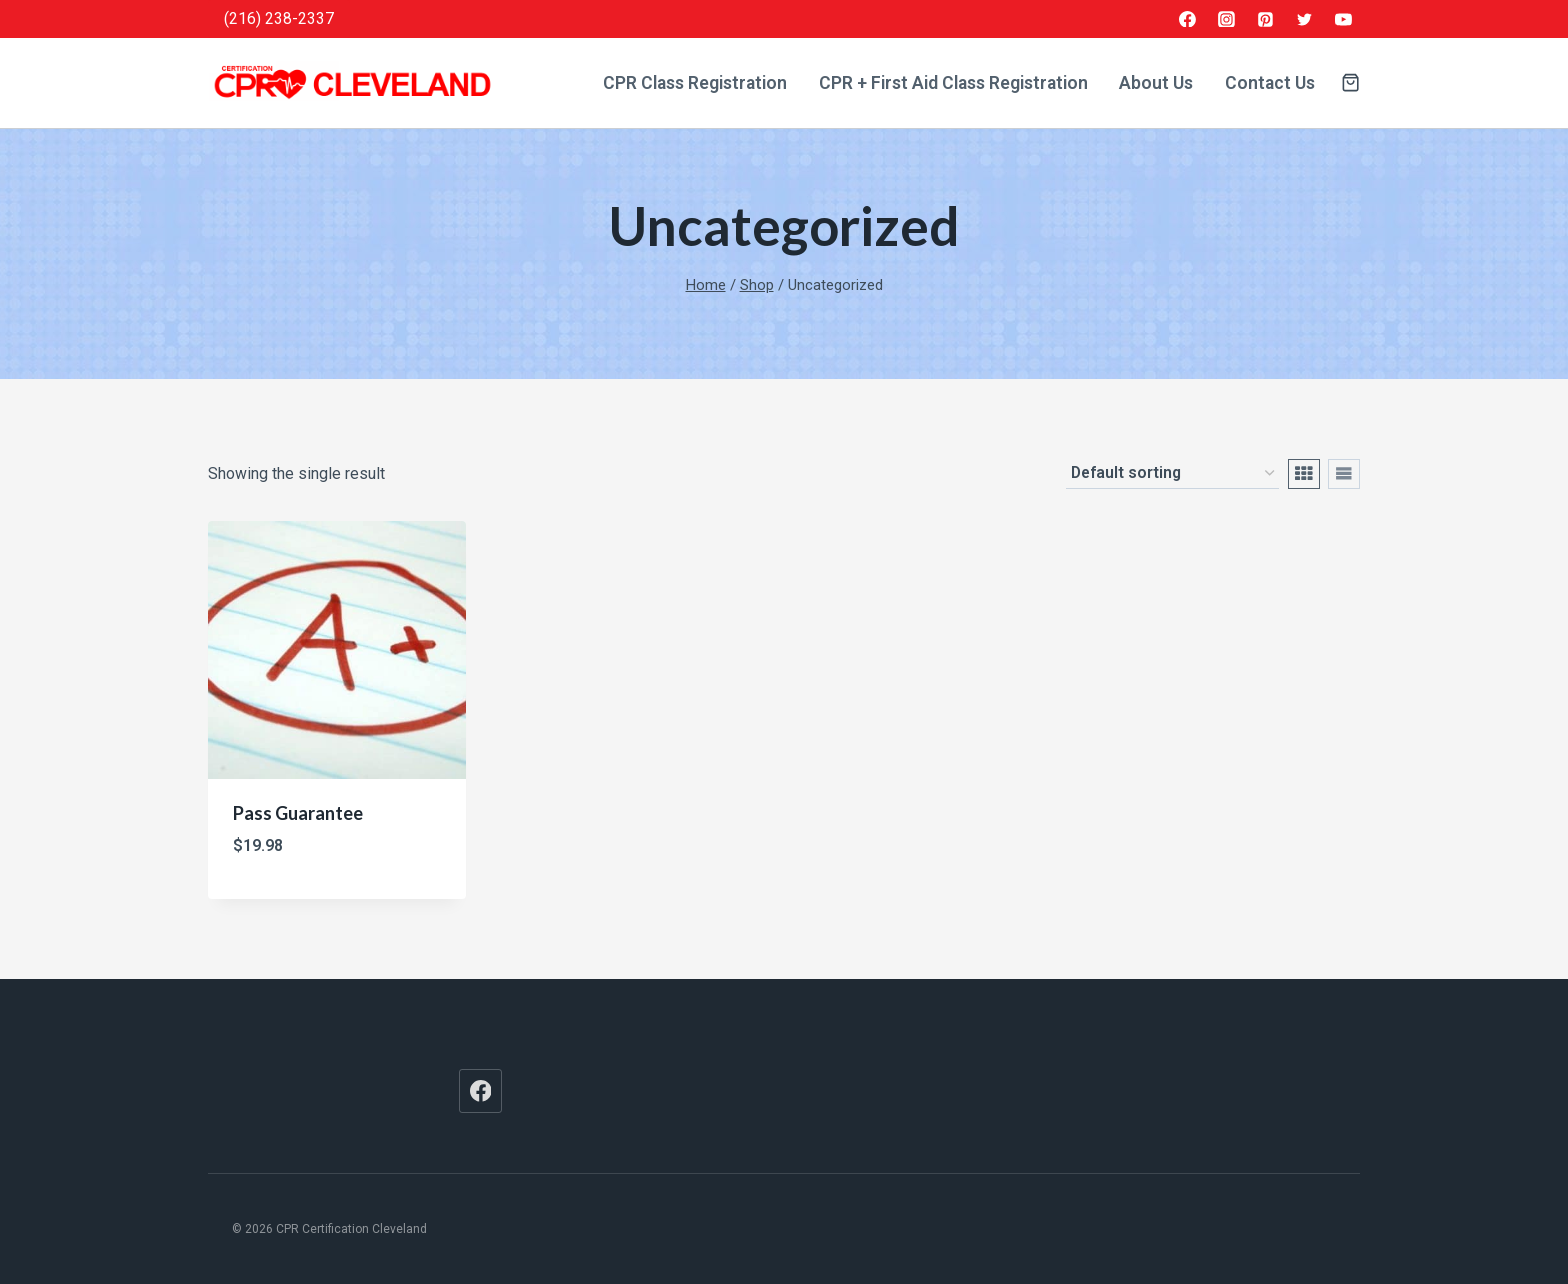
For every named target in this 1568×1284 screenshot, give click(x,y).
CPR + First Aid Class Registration (953, 83)
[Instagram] (1227, 19)
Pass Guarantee (298, 813)
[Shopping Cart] (1350, 82)
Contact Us (1270, 83)
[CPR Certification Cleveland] (353, 83)
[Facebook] (1188, 19)
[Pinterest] (1266, 19)
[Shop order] (1172, 474)
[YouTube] (1343, 19)
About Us (1156, 83)
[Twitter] (1304, 19)
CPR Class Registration (695, 83)
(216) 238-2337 (279, 18)
